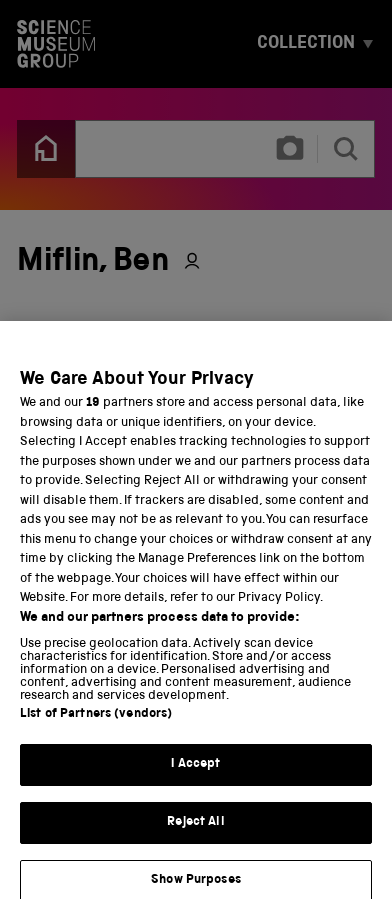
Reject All (195, 833)
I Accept (195, 776)
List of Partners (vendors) (96, 726)
